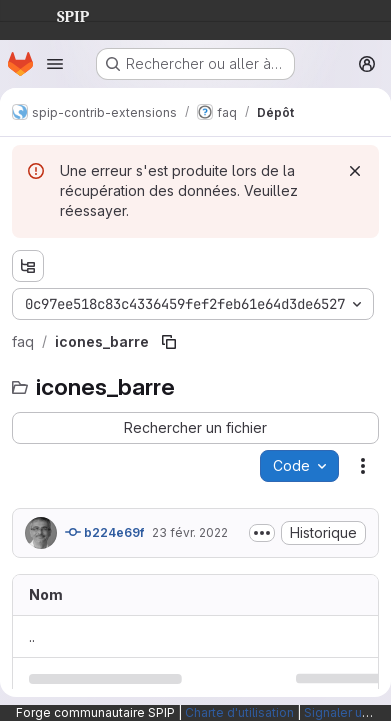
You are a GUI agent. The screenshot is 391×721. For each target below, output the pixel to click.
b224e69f (104, 532)
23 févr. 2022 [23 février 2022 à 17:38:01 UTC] (190, 532)
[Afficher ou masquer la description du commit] (262, 533)
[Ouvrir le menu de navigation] (55, 64)
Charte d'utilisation (239, 712)
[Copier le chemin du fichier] (169, 342)
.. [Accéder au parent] (32, 636)
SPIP (57, 14)
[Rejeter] (355, 171)
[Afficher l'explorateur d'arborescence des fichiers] (28, 266)
